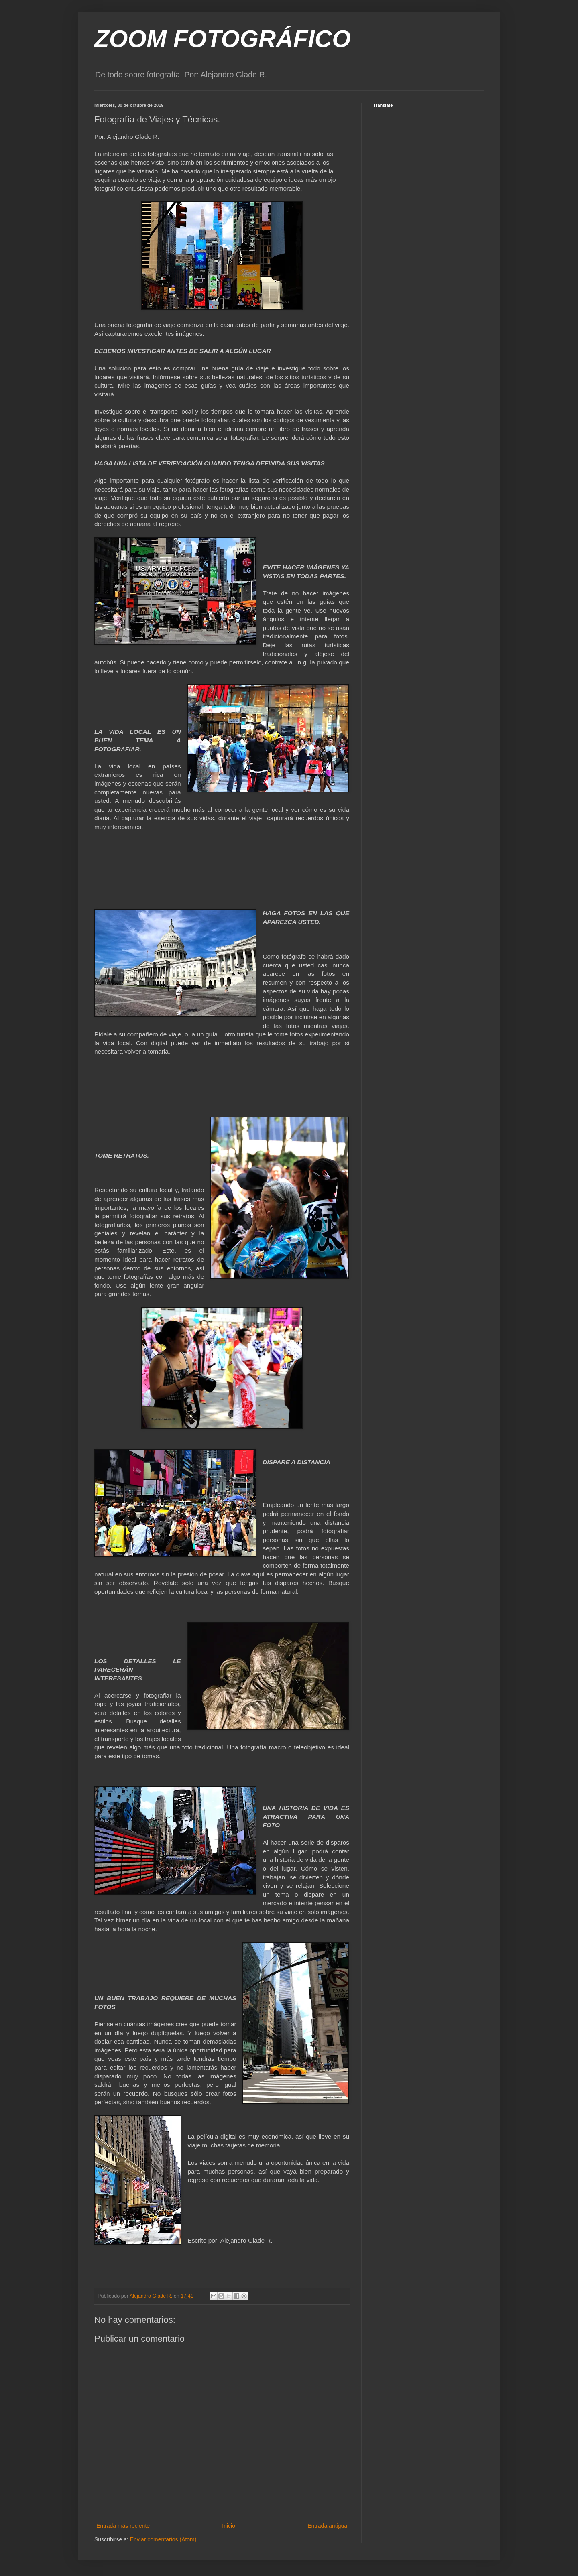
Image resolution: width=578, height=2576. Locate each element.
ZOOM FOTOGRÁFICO (222, 38)
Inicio (228, 2526)
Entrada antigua (327, 2526)
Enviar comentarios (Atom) (163, 2539)
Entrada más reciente (123, 2526)
